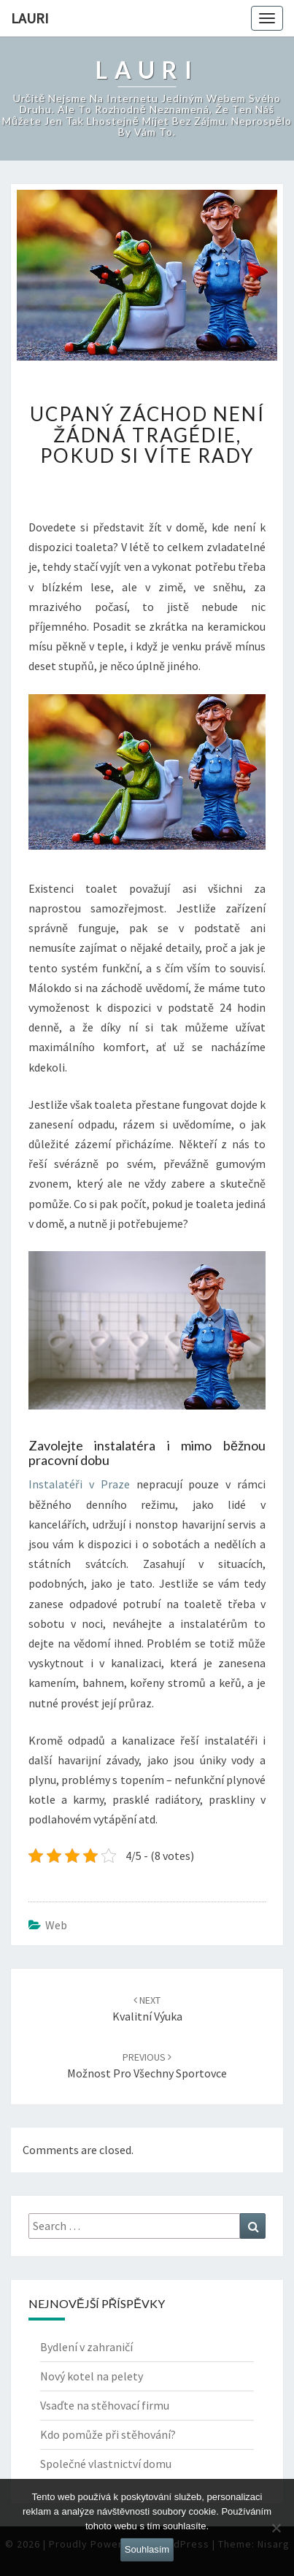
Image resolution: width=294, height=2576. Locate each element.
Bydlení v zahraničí (86, 2346)
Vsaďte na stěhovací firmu (104, 2405)
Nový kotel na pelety (91, 2376)
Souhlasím (147, 2549)
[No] (275, 2528)
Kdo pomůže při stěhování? (108, 2434)
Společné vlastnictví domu (105, 2463)
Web (56, 1925)
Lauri (30, 18)
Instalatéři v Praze (79, 1484)
